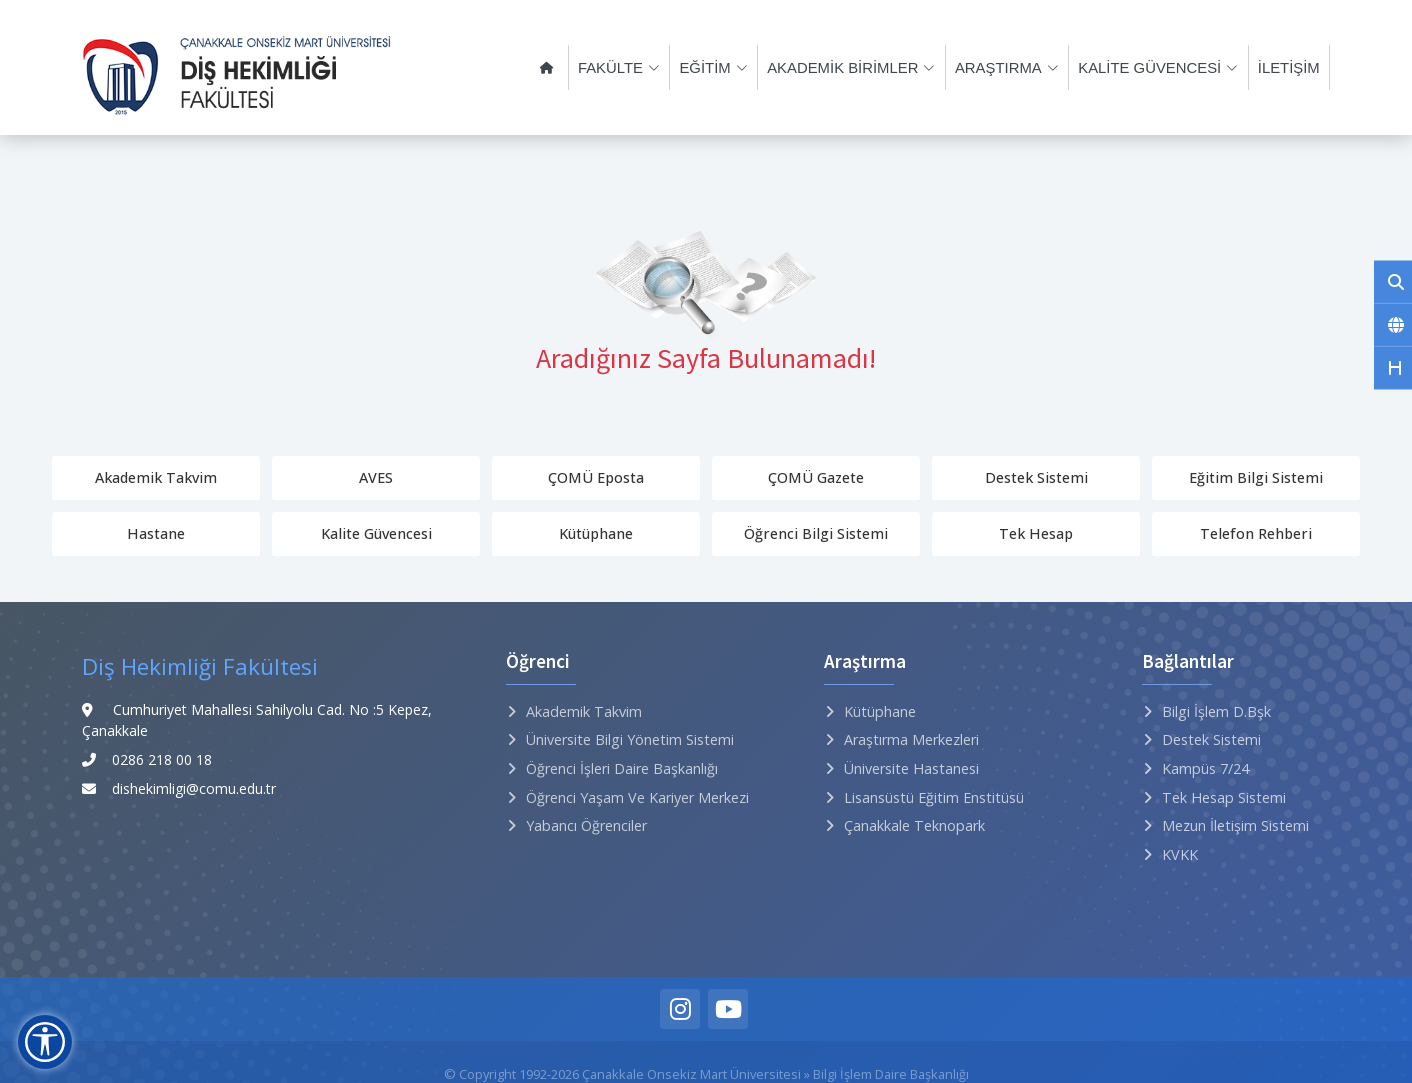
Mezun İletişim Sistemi (1235, 825)
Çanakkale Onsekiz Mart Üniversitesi (691, 1074)
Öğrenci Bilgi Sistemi (816, 533)
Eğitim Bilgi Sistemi (1256, 477)
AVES (376, 477)
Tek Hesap (1036, 533)
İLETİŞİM (1290, 68)
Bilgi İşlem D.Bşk (1216, 711)
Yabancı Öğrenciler (586, 825)
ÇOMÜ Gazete (816, 477)
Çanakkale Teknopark (914, 825)
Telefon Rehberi (1256, 533)
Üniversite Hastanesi (911, 768)
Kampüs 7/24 (1205, 768)
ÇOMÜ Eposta (596, 477)
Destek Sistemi (1036, 477)
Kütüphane (596, 533)
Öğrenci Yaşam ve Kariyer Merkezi (637, 797)
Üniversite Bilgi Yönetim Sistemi (630, 739)
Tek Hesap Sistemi (1224, 797)
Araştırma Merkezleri (911, 739)
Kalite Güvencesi (376, 533)
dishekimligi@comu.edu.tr (194, 788)
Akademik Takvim (156, 477)
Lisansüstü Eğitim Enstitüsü (934, 797)
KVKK (1180, 854)
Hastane (156, 533)
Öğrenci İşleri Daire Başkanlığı (622, 768)
